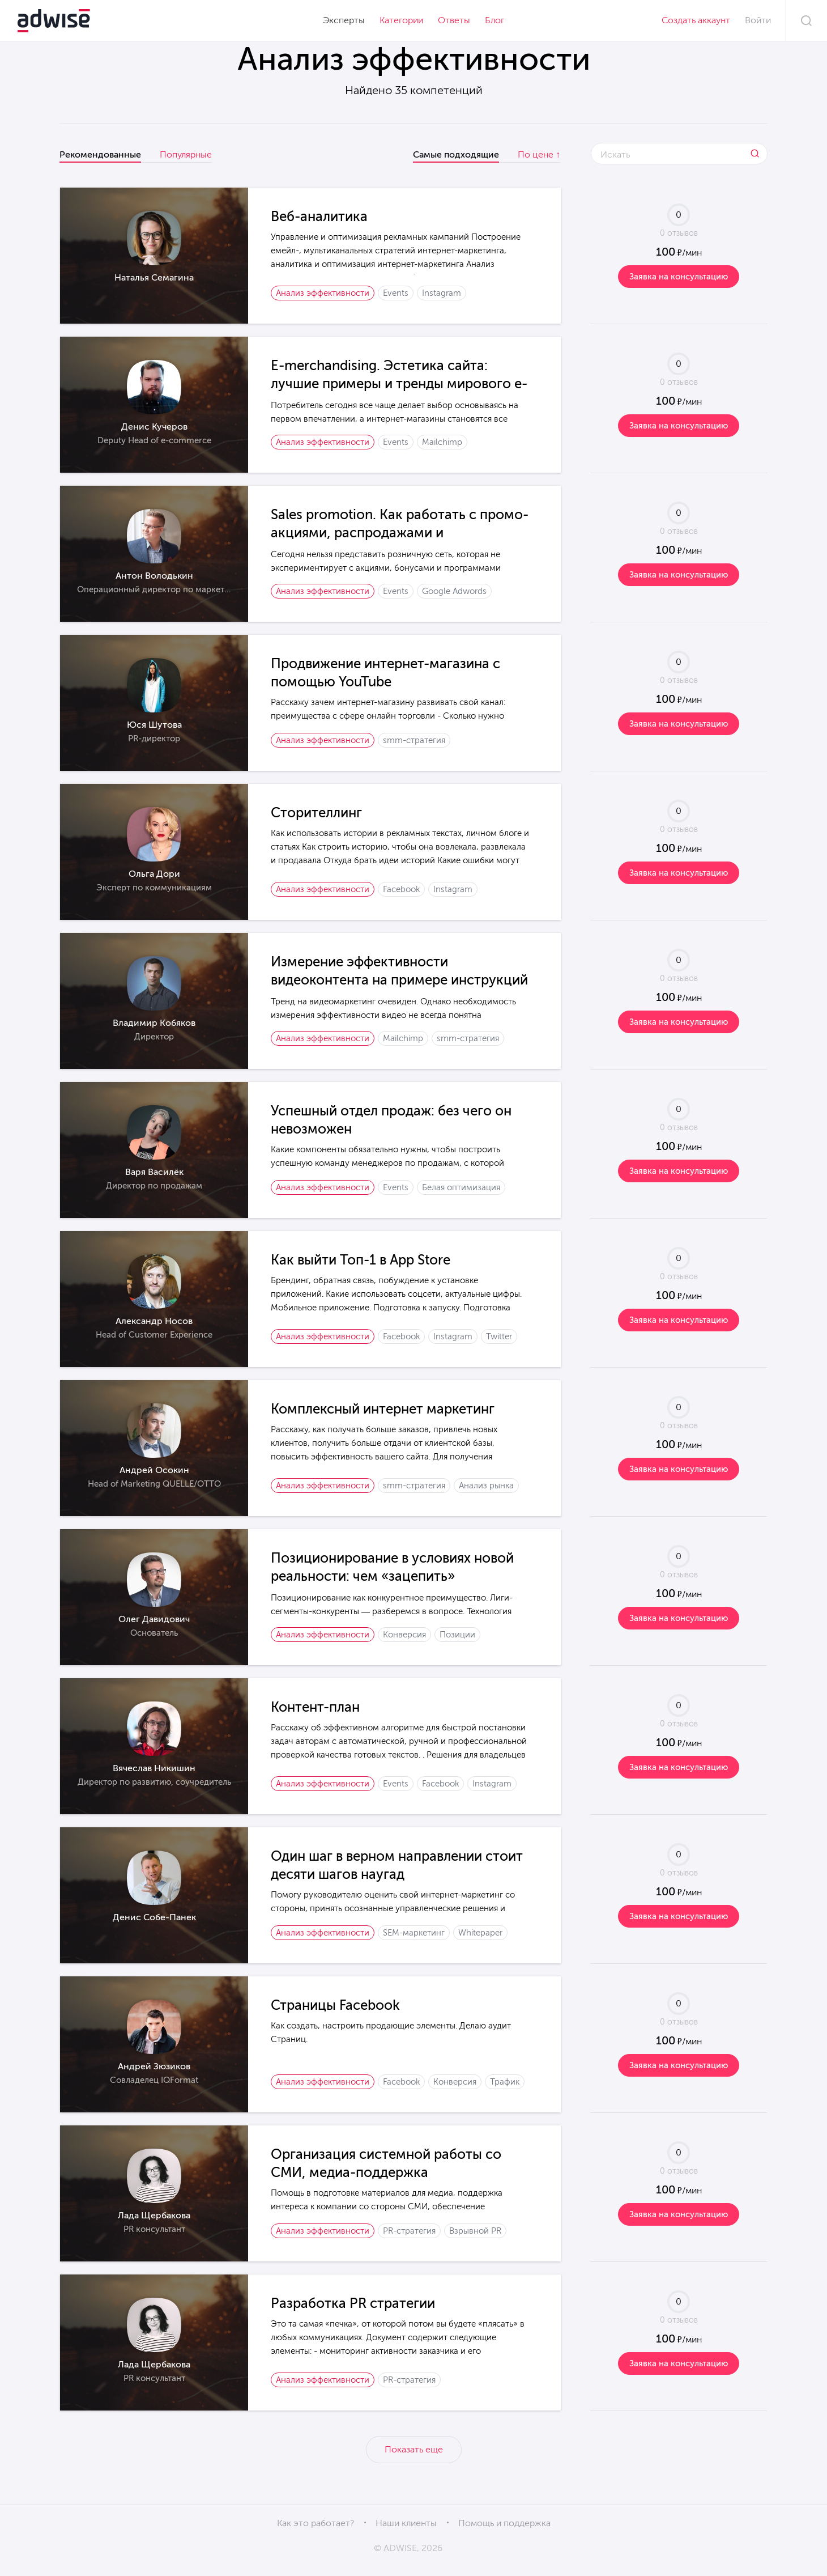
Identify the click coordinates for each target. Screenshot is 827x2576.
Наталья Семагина (154, 277)
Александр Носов (154, 1320)
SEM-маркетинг (414, 1933)
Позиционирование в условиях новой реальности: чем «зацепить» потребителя (392, 1576)
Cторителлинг (316, 812)
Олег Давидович (154, 1619)
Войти (758, 20)
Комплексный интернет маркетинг (383, 1409)
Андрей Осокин (154, 1470)
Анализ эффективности (322, 293)
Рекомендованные (100, 154)
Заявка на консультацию (678, 276)
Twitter (499, 1336)
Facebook (401, 889)
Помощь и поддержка (504, 2523)
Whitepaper (480, 1933)
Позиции (457, 1634)
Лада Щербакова (154, 2215)
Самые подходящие (456, 154)
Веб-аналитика (319, 216)
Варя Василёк (154, 1171)
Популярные (186, 154)
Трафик (504, 2082)
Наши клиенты (406, 2523)
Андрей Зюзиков (154, 2066)
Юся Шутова (154, 724)
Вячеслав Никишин (154, 1768)
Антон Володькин (154, 575)
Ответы (454, 20)
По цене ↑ (539, 154)
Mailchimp (442, 442)
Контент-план (315, 1707)
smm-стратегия (414, 740)
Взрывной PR (475, 2231)
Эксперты (344, 20)
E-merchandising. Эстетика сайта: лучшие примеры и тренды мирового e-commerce (399, 383)
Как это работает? (315, 2523)
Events (395, 293)
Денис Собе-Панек (154, 1917)
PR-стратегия (409, 2231)
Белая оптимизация (461, 1187)
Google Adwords (454, 591)
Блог (494, 20)
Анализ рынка (486, 1485)
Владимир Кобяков (154, 1022)
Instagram (441, 293)
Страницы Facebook (335, 2005)
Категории (401, 20)
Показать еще (414, 2449)
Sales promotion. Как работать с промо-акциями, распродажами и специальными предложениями (399, 532)
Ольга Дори (154, 873)
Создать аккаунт (696, 20)
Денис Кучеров (154, 426)
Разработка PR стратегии (353, 2303)
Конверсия (404, 1634)
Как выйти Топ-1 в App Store (360, 1259)
